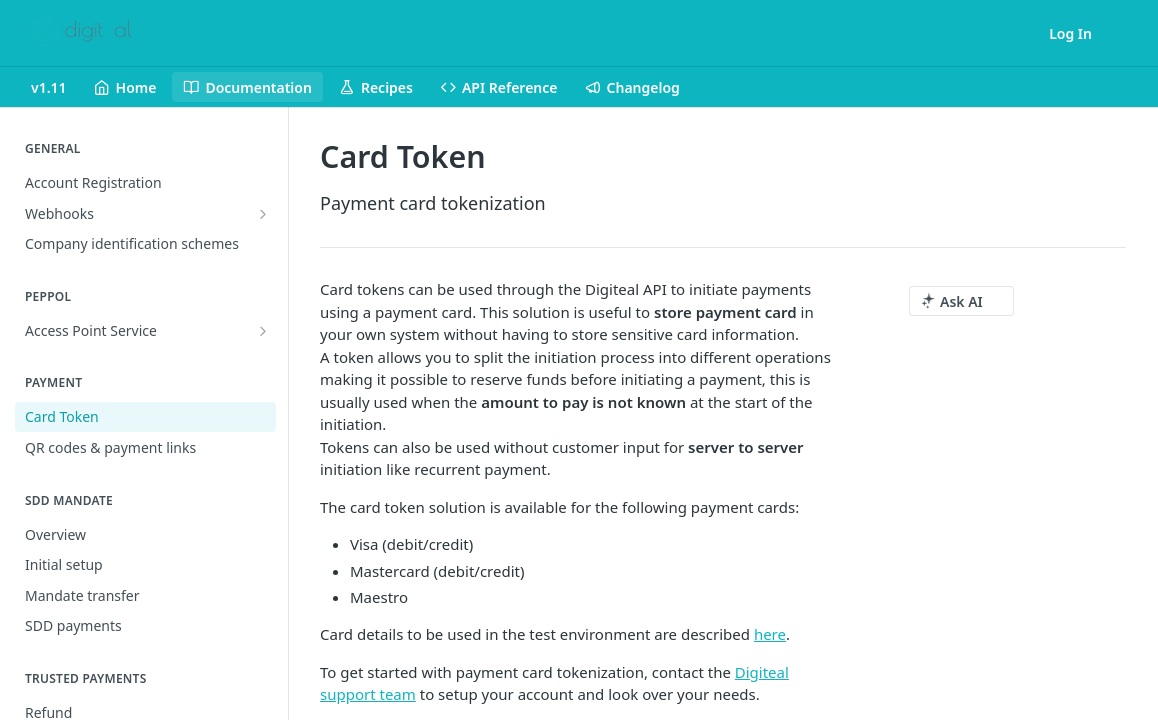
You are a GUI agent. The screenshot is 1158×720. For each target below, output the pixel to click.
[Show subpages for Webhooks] (263, 214)
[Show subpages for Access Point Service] (263, 331)
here (770, 634)
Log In (1070, 33)
